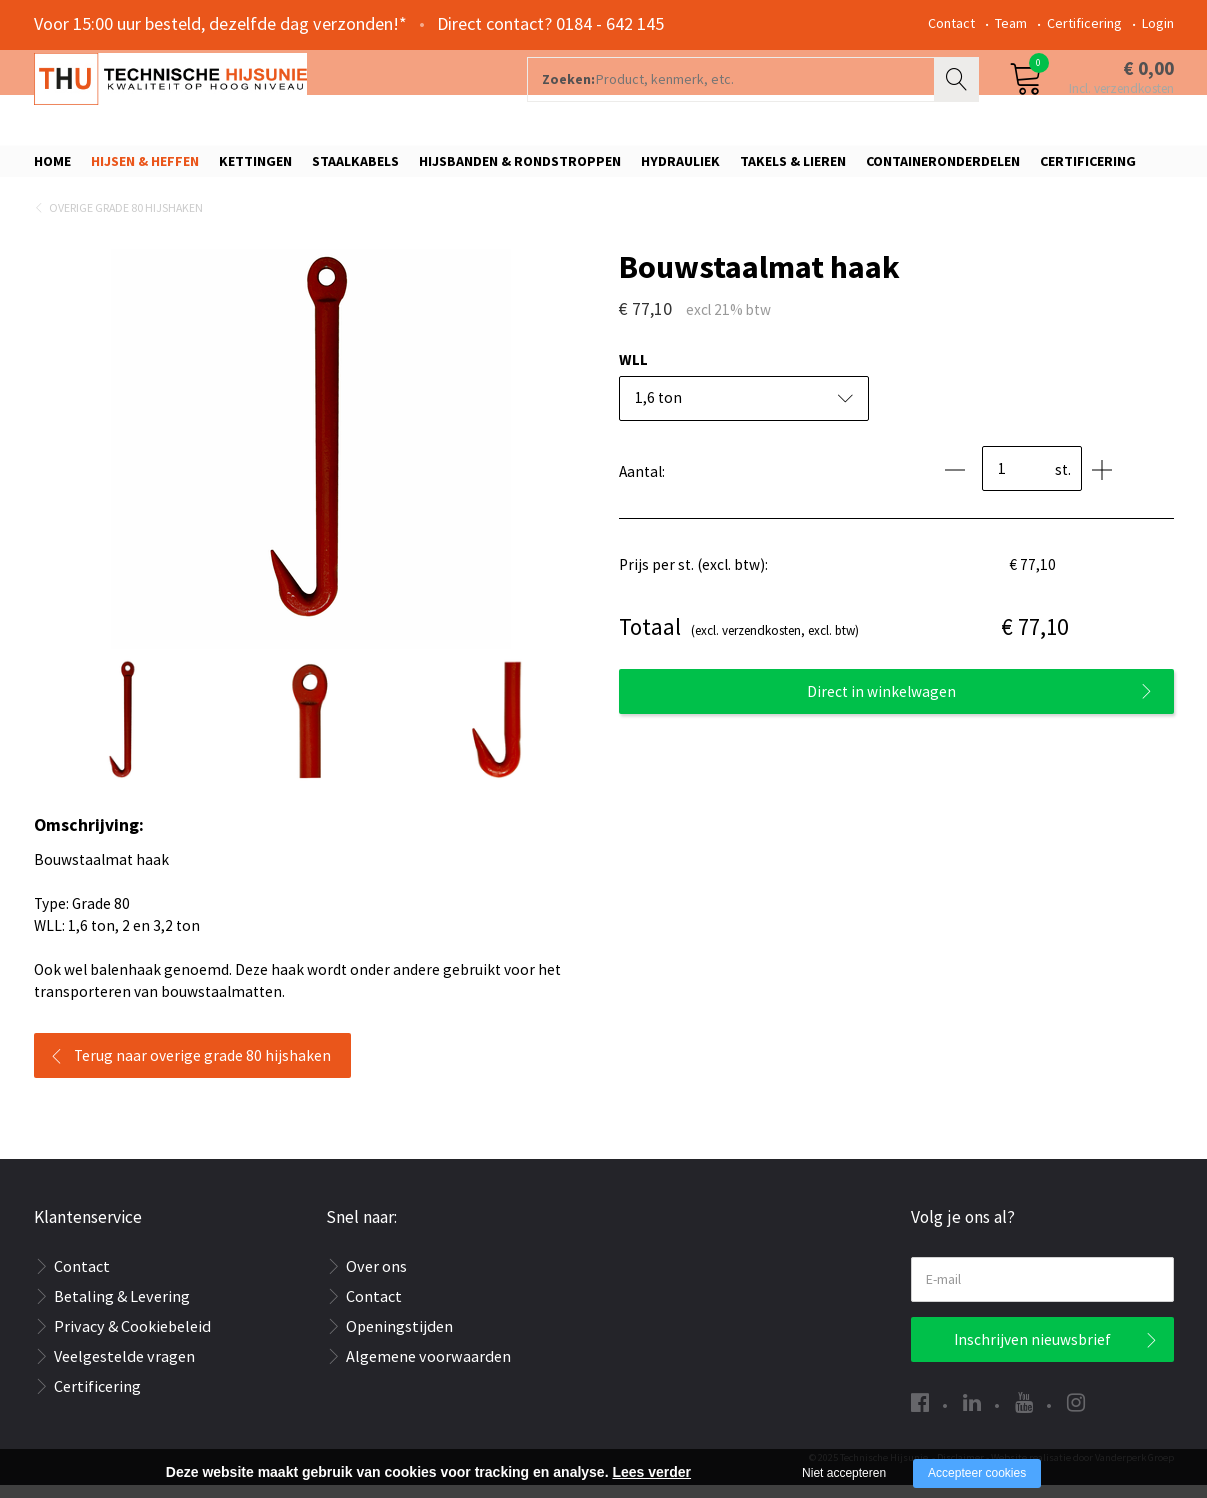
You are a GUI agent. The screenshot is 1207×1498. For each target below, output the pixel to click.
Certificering (1084, 23)
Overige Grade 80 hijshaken (126, 220)
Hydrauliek (680, 167)
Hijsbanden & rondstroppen (520, 167)
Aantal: (642, 484)
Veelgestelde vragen (124, 1369)
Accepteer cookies (977, 1473)
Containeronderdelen (943, 167)
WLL (633, 372)
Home (52, 167)
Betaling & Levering (122, 1309)
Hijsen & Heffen (145, 167)
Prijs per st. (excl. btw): (693, 577)
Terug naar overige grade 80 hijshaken (202, 1068)
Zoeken (959, 96)
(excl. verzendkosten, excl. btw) (739, 640)
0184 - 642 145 (610, 23)
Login (1158, 23)
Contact (951, 23)
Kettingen (255, 167)
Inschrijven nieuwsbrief (1032, 1352)
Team (1011, 23)
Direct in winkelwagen (881, 703)
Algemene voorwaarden (428, 1369)
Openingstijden (399, 1339)
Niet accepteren (844, 1473)
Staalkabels (355, 167)
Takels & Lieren (793, 167)
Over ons (376, 1279)
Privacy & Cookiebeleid (132, 1339)
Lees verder (651, 1472)
